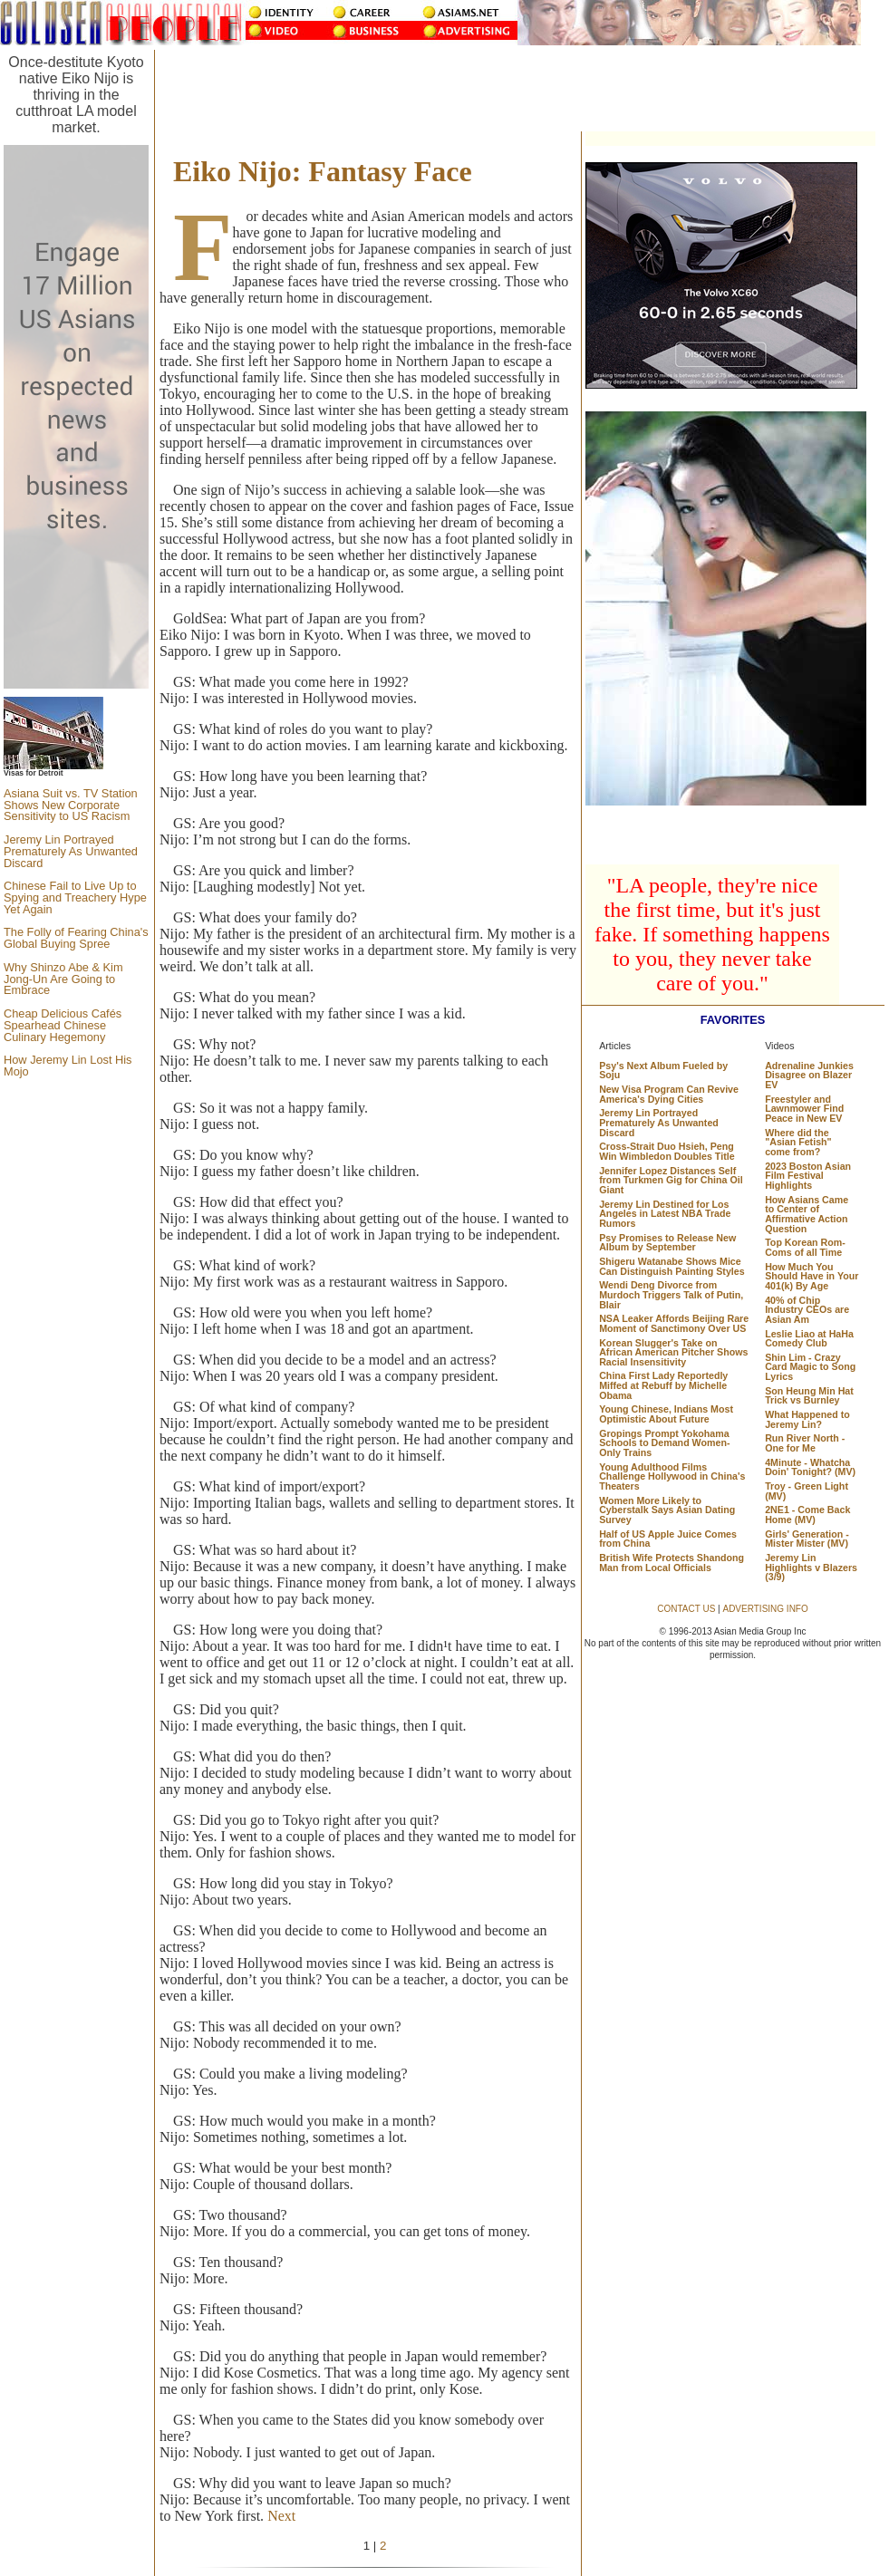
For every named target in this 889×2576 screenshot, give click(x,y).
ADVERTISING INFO (764, 1609)
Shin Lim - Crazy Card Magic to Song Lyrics (810, 1367)
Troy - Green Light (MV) (806, 1491)
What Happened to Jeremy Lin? (807, 1419)
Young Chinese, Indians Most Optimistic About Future (666, 1414)
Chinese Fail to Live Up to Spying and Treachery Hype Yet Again (75, 897)
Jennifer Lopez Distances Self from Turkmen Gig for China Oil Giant (670, 1180)
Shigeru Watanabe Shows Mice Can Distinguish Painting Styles (671, 1266)
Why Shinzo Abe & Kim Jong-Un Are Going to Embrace (63, 979)
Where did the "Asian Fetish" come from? (798, 1142)
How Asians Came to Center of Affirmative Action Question (806, 1214)
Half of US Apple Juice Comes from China (668, 1539)
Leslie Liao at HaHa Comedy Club (809, 1338)
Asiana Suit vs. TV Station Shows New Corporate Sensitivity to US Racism (71, 805)
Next (281, 2515)
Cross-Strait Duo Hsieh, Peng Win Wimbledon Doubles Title (666, 1151)
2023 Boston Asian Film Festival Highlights (808, 1176)
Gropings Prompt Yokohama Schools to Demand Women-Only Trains (664, 1443)
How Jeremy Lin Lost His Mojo (68, 1065)
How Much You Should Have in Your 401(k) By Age (811, 1276)
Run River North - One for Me (805, 1443)
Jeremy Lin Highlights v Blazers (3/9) (811, 1567)
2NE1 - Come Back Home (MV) (807, 1514)
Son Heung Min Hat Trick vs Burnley (809, 1395)
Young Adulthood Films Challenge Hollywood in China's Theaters (672, 1476)
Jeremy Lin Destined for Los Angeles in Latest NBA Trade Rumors (664, 1214)
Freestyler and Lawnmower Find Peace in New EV (804, 1109)
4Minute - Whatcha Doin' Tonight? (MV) (810, 1467)
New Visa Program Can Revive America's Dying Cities (669, 1094)
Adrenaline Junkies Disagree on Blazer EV (809, 1075)
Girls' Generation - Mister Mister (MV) (807, 1539)
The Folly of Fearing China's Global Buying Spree (76, 937)
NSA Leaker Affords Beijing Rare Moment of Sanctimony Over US (674, 1323)
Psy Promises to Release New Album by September (667, 1242)
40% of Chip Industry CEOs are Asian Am (807, 1310)
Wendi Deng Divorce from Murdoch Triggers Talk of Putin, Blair (671, 1294)
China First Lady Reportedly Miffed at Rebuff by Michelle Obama (663, 1385)
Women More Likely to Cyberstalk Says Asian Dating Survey (667, 1510)
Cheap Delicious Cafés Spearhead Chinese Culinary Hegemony (62, 1025)
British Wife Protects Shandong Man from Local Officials (671, 1562)
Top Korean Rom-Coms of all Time (805, 1247)
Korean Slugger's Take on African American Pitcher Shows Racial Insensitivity (673, 1352)
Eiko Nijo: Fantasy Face (322, 171)
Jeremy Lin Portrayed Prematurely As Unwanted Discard (71, 851)
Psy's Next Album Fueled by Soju (663, 1070)
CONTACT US (686, 1609)
